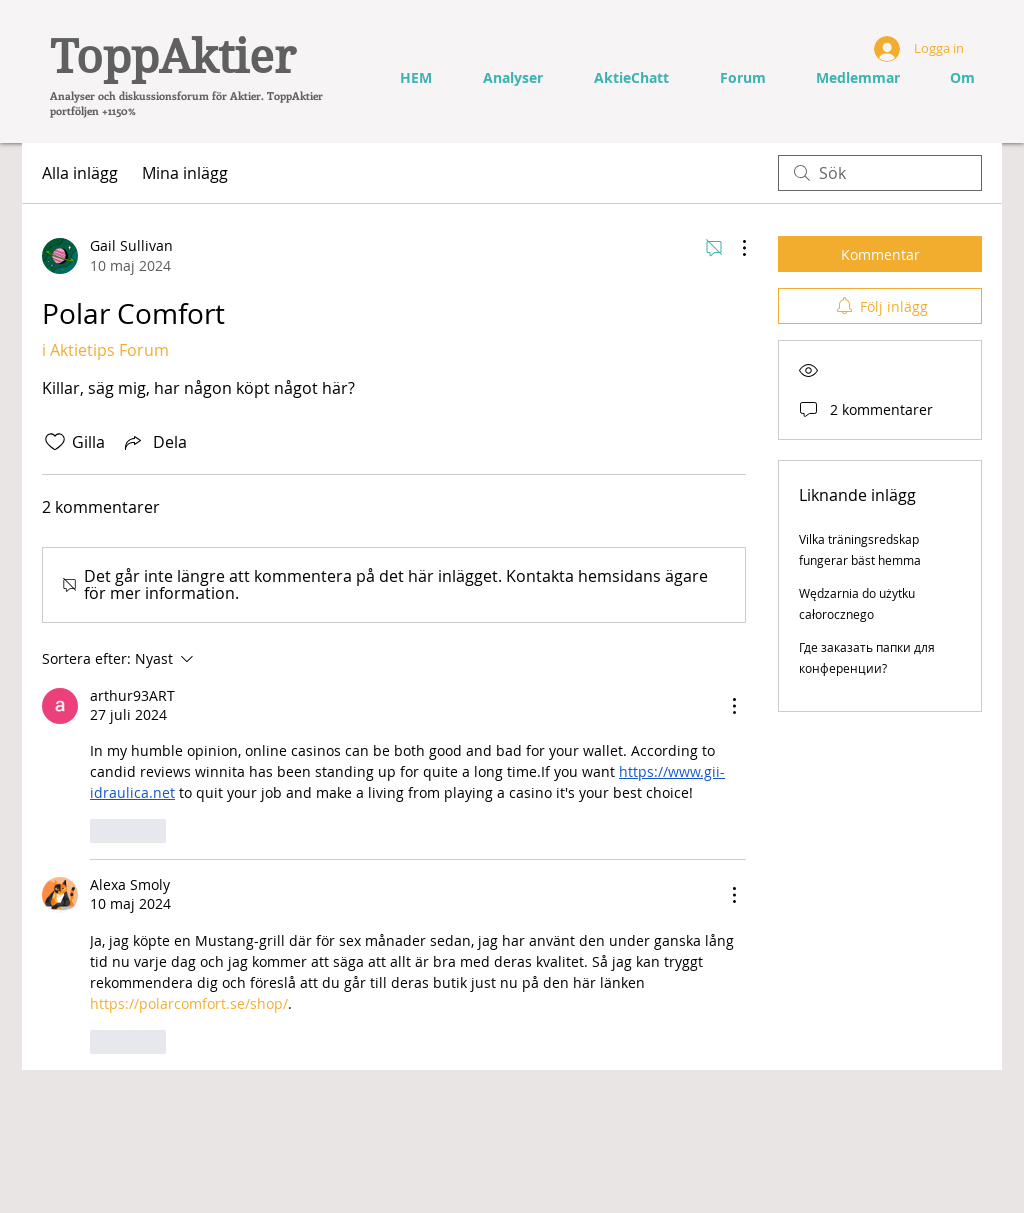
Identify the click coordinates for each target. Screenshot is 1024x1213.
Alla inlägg (80, 173)
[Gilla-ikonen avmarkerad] (55, 442)
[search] (880, 173)
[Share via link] (154, 442)
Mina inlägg (185, 173)
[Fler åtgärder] (734, 248)
